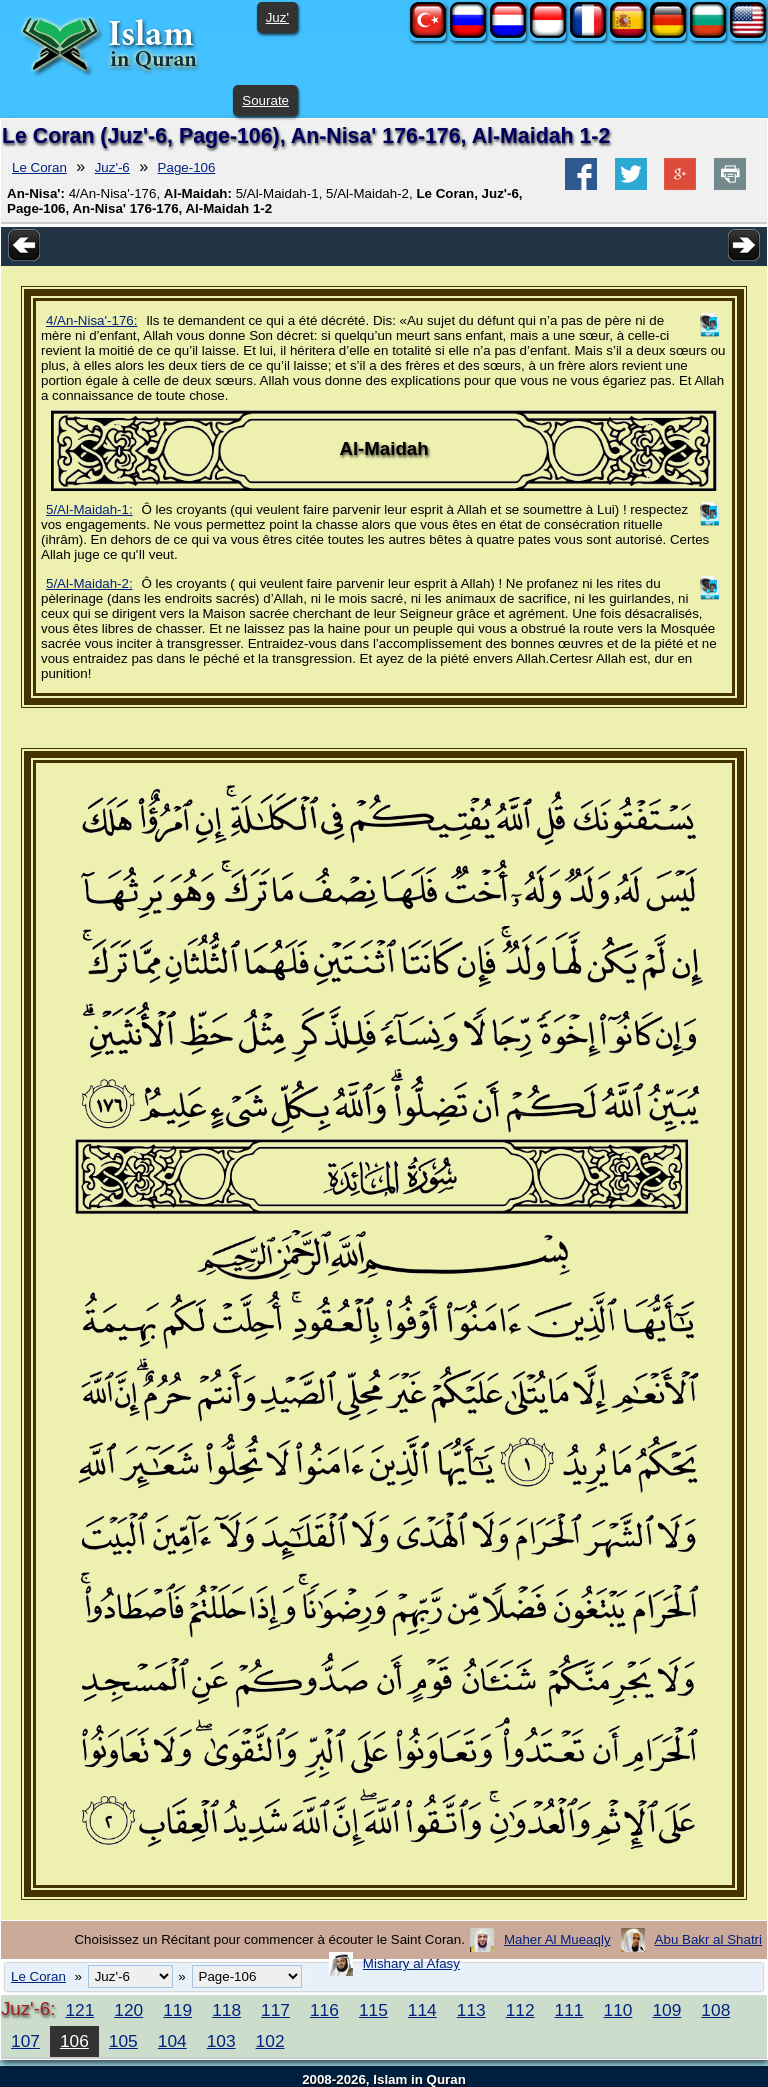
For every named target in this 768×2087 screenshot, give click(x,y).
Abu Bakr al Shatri (708, 1939)
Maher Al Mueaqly (557, 1939)
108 (715, 2010)
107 (25, 2041)
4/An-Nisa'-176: (91, 320)
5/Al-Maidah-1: (89, 509)
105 (123, 2041)
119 (177, 2010)
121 (79, 2010)
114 (422, 2010)
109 (666, 2010)
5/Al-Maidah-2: (89, 583)
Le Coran (39, 167)
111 (569, 2010)
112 (520, 2010)
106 (74, 2041)
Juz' (277, 17)
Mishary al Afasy (411, 1963)
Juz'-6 (112, 167)
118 (226, 2010)
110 (618, 2010)
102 (270, 2041)
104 (172, 2041)
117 (275, 2010)
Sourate (265, 100)
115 (373, 2010)
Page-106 (187, 167)
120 (128, 2010)
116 (324, 2010)
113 (471, 2010)
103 (221, 2041)
